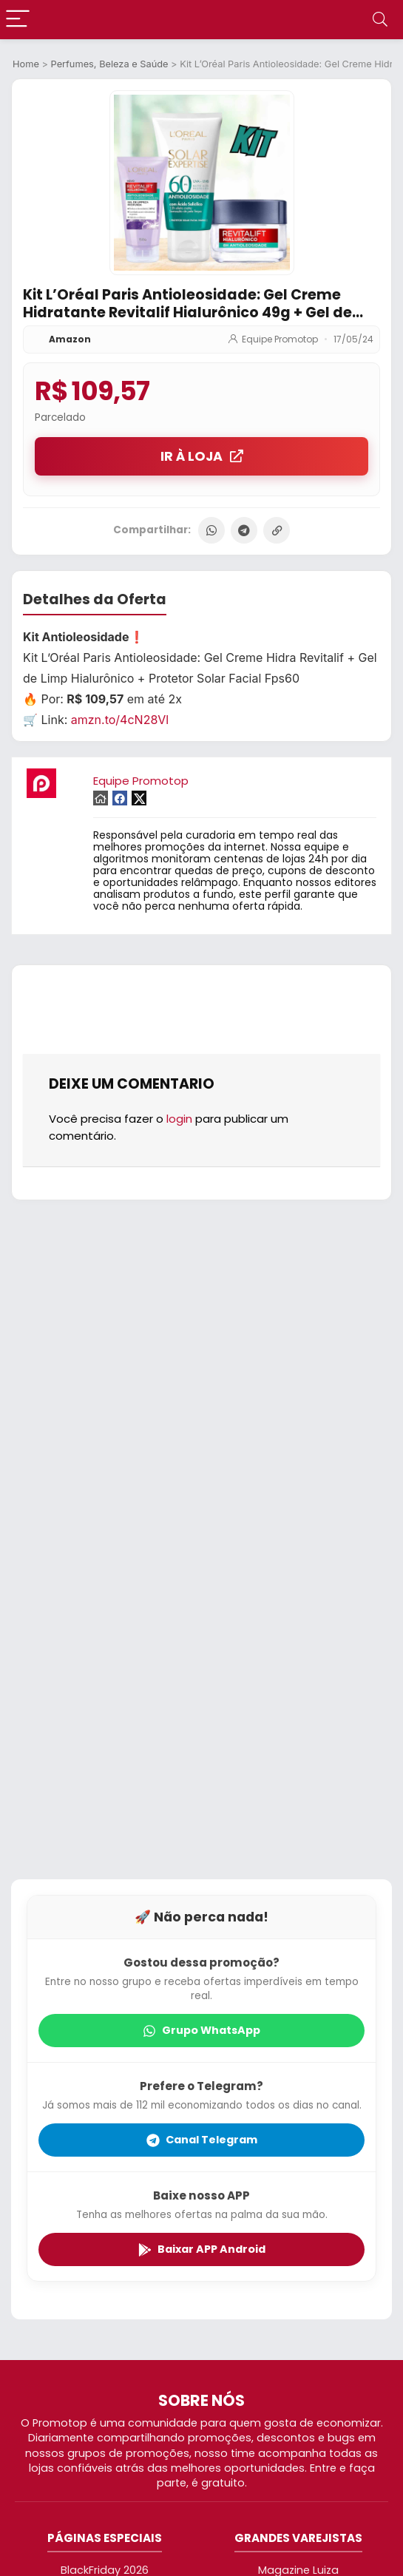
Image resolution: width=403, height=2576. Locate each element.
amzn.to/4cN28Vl (120, 719)
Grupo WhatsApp (201, 2030)
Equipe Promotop (280, 339)
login (179, 1118)
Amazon (70, 339)
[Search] (380, 19)
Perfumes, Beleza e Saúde (110, 64)
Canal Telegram (201, 2139)
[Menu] (17, 19)
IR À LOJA (201, 456)
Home (26, 64)
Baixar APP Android (201, 2249)
